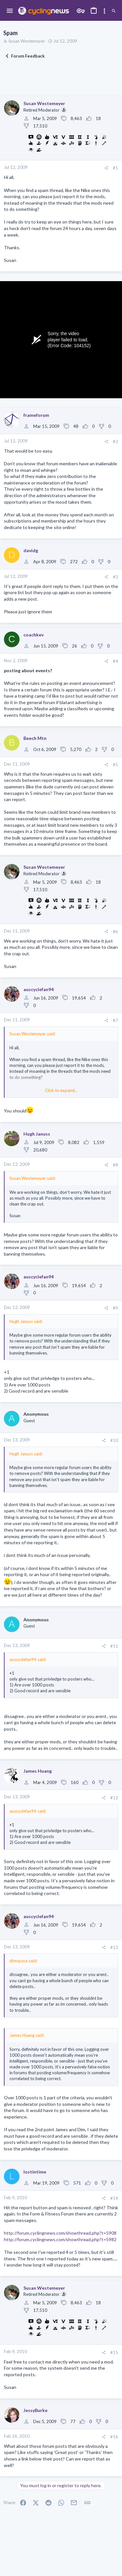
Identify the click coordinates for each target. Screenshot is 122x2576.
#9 (115, 1308)
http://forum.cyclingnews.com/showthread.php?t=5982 (60, 2239)
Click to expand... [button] (61, 1090)
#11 (114, 1646)
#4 (115, 661)
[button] (10, 11)
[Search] (114, 11)
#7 (115, 1020)
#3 (115, 576)
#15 (114, 2352)
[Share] (106, 168)
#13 (114, 1947)
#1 (115, 167)
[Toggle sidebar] (104, 11)
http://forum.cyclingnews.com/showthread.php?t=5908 (60, 2233)
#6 (115, 931)
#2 (115, 441)
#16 (114, 2436)
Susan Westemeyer (26, 41)
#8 (115, 1164)
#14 (114, 2198)
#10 (114, 1440)
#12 (114, 1797)
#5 (115, 764)
